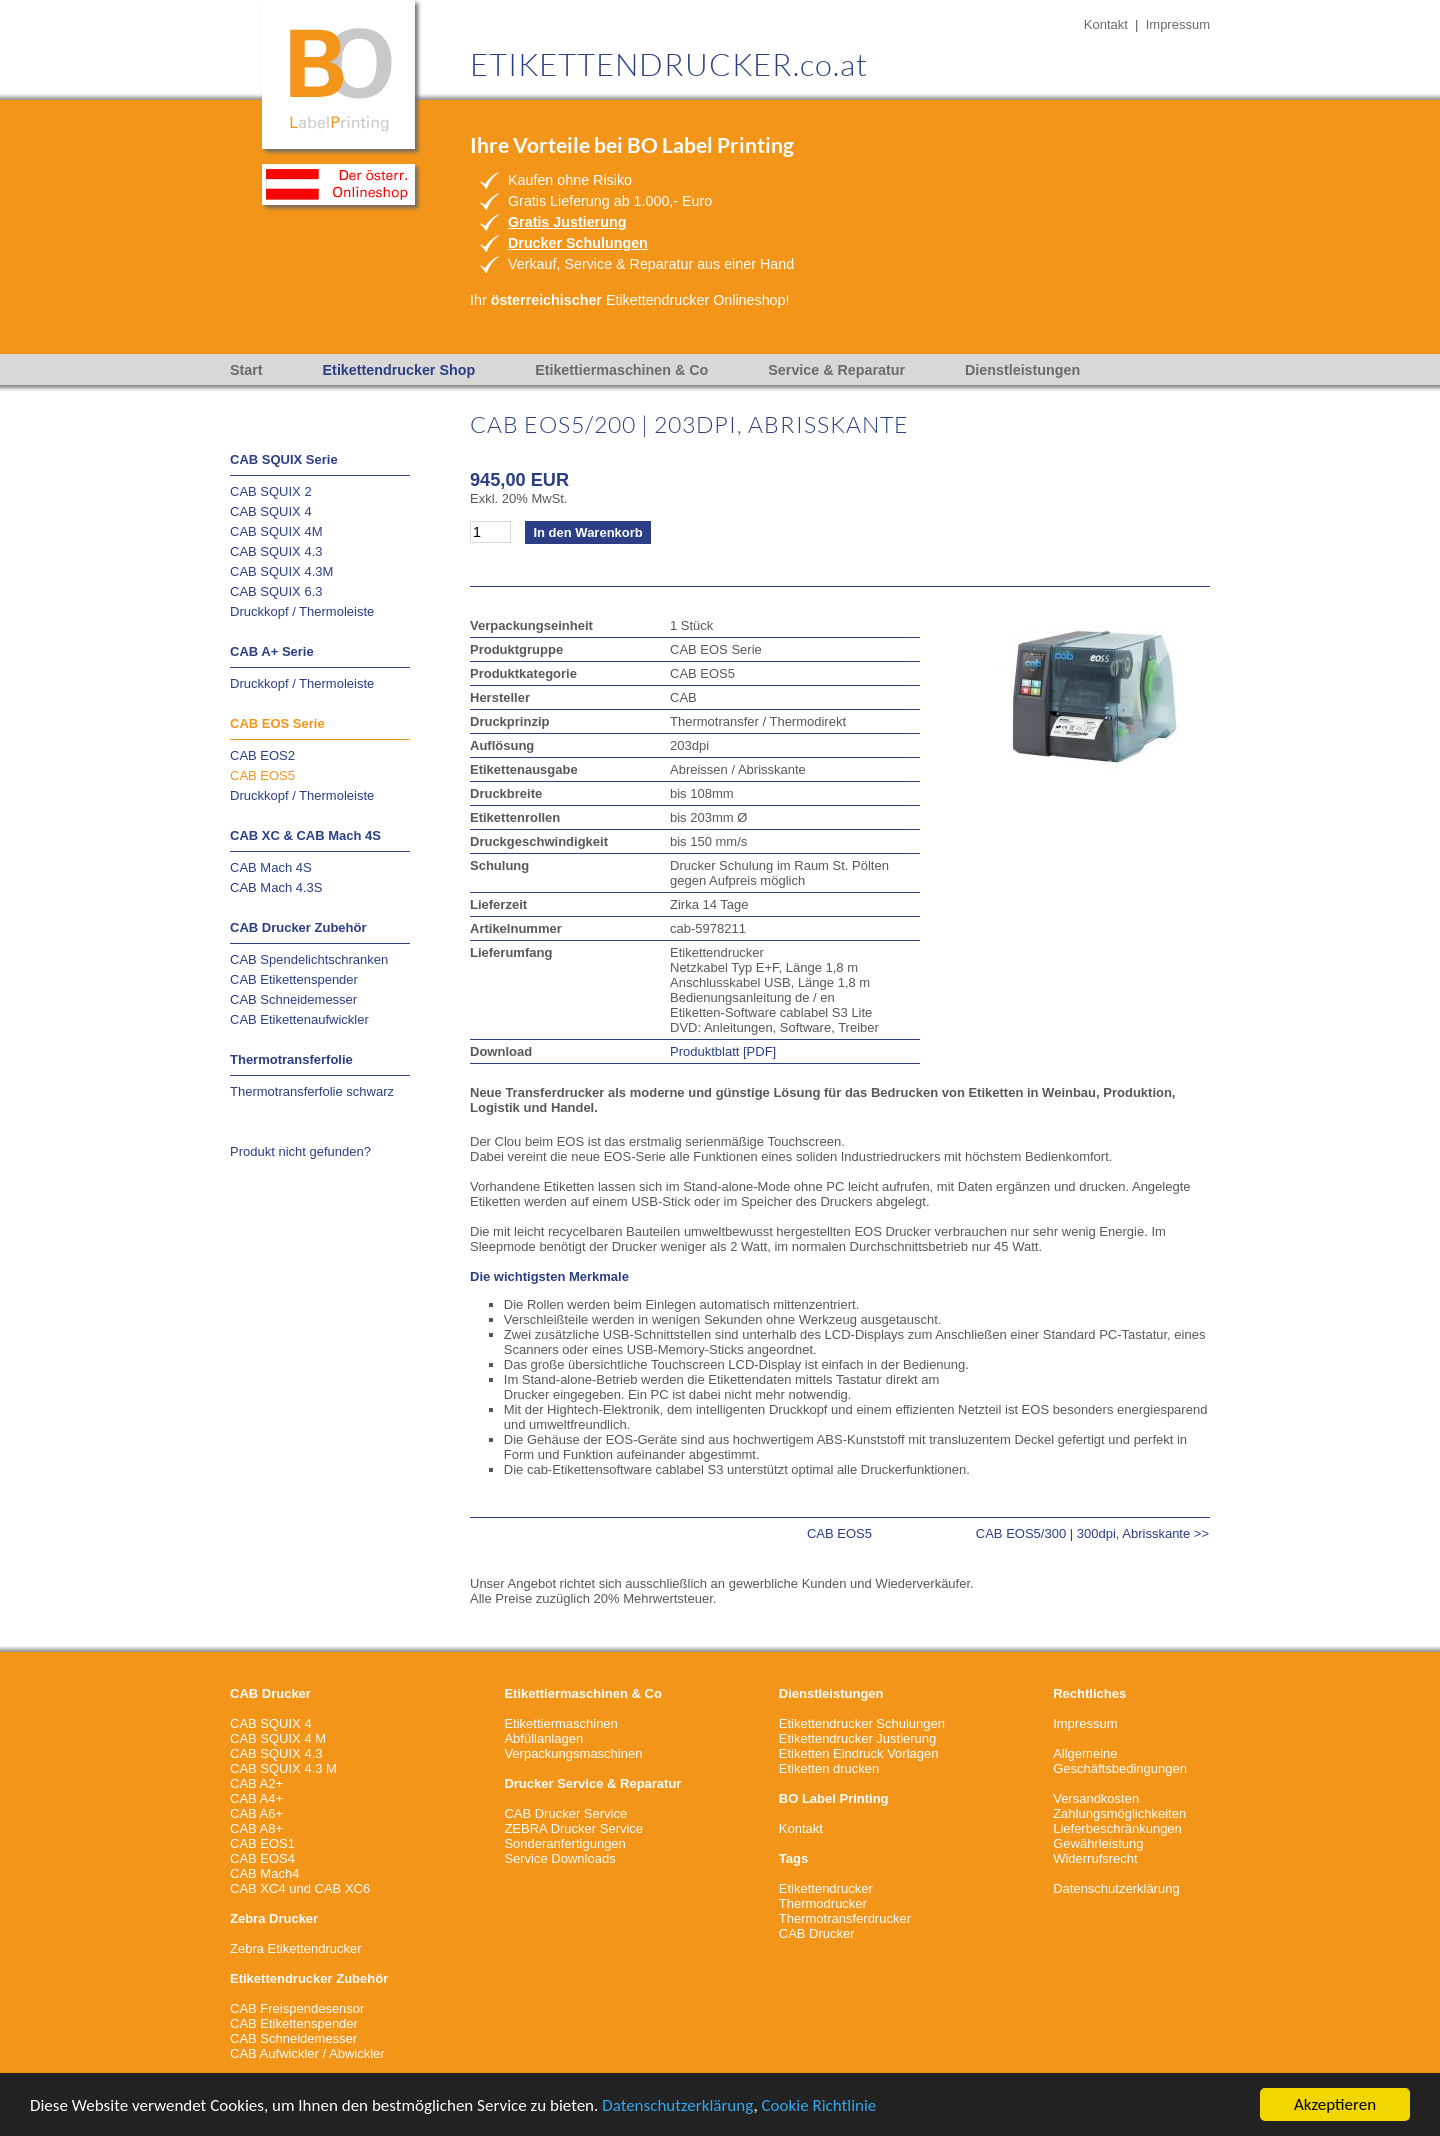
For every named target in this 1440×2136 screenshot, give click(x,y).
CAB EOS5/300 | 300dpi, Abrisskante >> (1092, 1533)
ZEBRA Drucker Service (573, 1828)
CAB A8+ (256, 1828)
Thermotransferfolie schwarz (312, 1091)
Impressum (1178, 24)
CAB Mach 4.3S (276, 887)
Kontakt (1106, 24)
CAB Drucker (817, 1933)
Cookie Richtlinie (819, 2105)
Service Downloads (559, 1858)
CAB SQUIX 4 (271, 511)
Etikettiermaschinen (560, 1723)
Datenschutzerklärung (677, 2105)
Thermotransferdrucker (845, 1918)
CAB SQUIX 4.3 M (283, 1768)
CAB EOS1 (262, 1843)
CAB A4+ (256, 1798)
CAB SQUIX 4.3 (276, 551)
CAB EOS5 (262, 775)
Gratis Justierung (567, 222)
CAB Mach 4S (271, 867)
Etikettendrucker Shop (399, 370)
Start (246, 370)
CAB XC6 (343, 1888)
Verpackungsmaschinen (573, 1753)
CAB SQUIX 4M (276, 531)
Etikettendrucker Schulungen (862, 1723)
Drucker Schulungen (578, 243)
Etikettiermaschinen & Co (621, 370)
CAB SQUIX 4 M (278, 1738)
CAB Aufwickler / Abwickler (307, 2053)
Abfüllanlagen (543, 1738)
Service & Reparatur (836, 370)
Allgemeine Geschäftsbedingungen (1120, 1761)
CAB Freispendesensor (297, 2008)
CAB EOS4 (262, 1858)
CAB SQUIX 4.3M (281, 571)
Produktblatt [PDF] (723, 1051)
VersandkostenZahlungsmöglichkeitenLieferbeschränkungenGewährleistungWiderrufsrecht (1119, 1828)
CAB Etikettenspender (294, 979)
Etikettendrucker (826, 1888)
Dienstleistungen (1022, 370)
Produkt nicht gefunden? (300, 1151)
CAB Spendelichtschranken (309, 959)
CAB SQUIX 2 (271, 491)
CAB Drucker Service (565, 1813)
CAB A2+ (256, 1783)
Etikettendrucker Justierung (858, 1738)
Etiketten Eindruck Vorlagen (859, 1753)
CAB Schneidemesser (293, 999)
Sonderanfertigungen (564, 1843)
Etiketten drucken (829, 1768)
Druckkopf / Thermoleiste (302, 611)
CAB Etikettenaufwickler (299, 1019)
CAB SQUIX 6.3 (276, 591)
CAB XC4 (258, 1888)
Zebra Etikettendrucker (296, 1948)
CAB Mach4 (264, 1873)
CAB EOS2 (262, 755)
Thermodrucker (823, 1903)
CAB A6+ (256, 1813)
